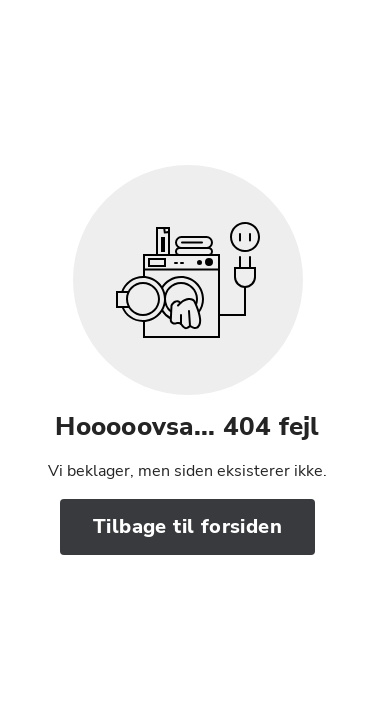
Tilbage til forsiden (187, 526)
